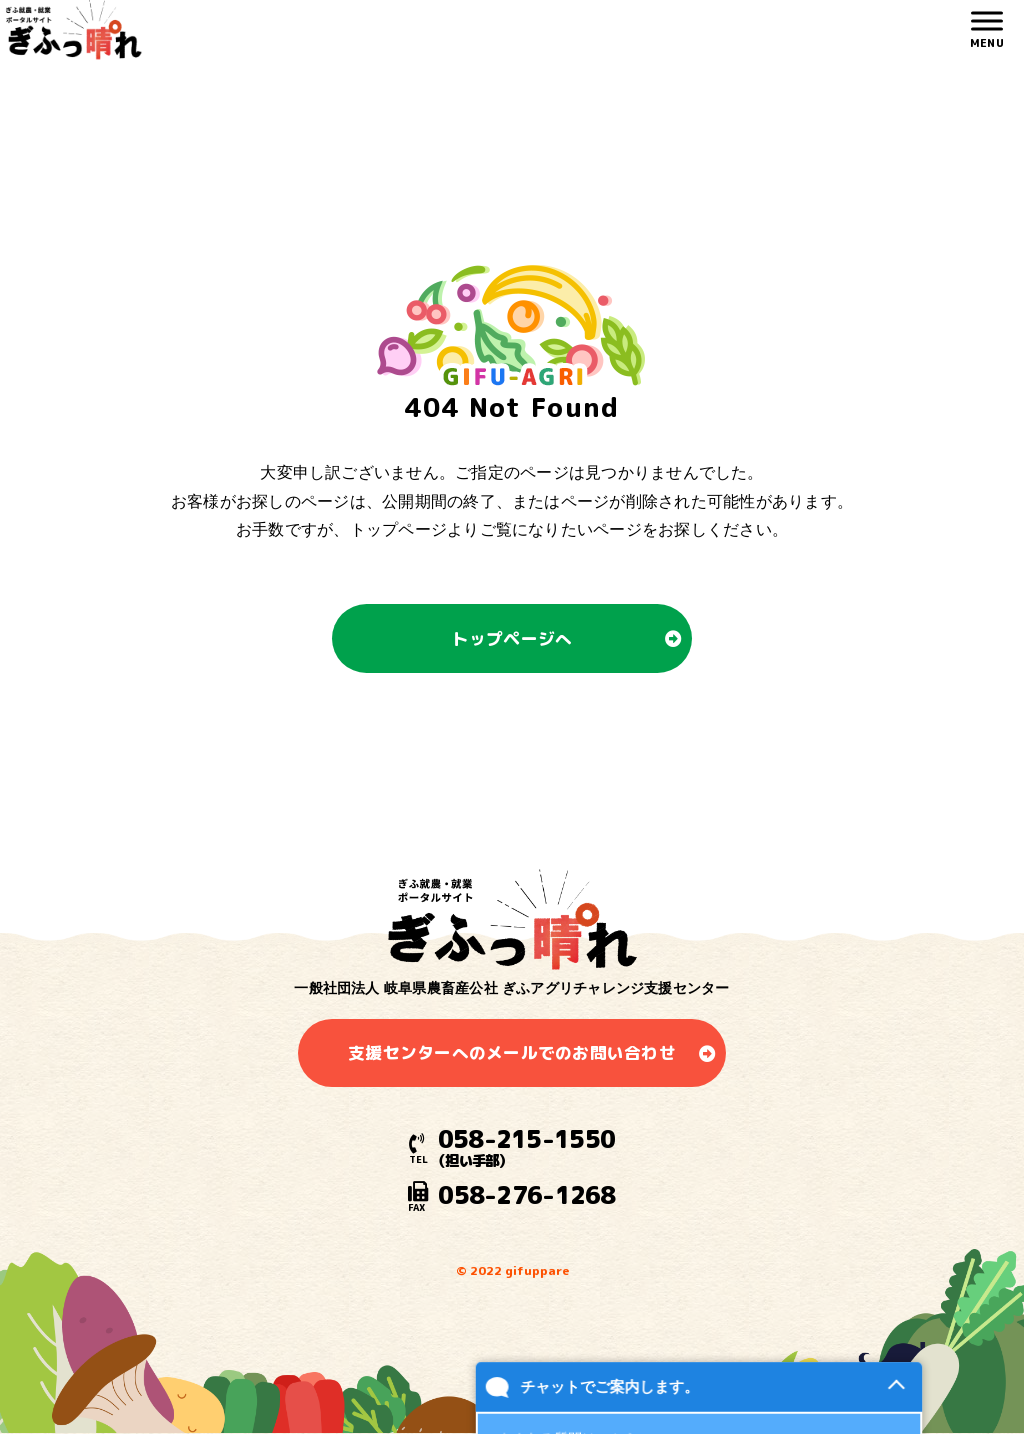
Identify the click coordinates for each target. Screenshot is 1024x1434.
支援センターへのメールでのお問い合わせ (512, 1052)
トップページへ (512, 638)
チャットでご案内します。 (609, 1402)
